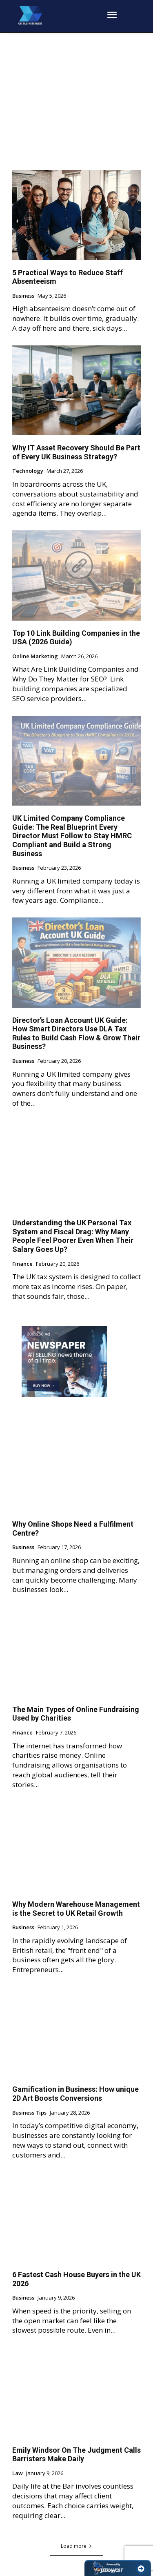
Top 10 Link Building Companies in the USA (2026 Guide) (76, 637)
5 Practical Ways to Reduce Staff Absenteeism (67, 277)
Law (17, 2473)
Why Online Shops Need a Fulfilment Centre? (72, 1528)
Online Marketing (35, 656)
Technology (27, 471)
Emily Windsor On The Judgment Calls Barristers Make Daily (76, 2454)
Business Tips (29, 2113)
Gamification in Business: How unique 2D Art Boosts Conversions (75, 2093)
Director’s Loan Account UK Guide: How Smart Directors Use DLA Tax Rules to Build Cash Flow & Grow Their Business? (76, 1033)
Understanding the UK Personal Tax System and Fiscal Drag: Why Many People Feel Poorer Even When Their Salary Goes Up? (72, 1235)
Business (23, 296)
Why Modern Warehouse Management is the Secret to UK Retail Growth (76, 1908)
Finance (22, 1264)
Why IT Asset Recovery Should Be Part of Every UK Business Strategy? (76, 452)
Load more (76, 2546)
